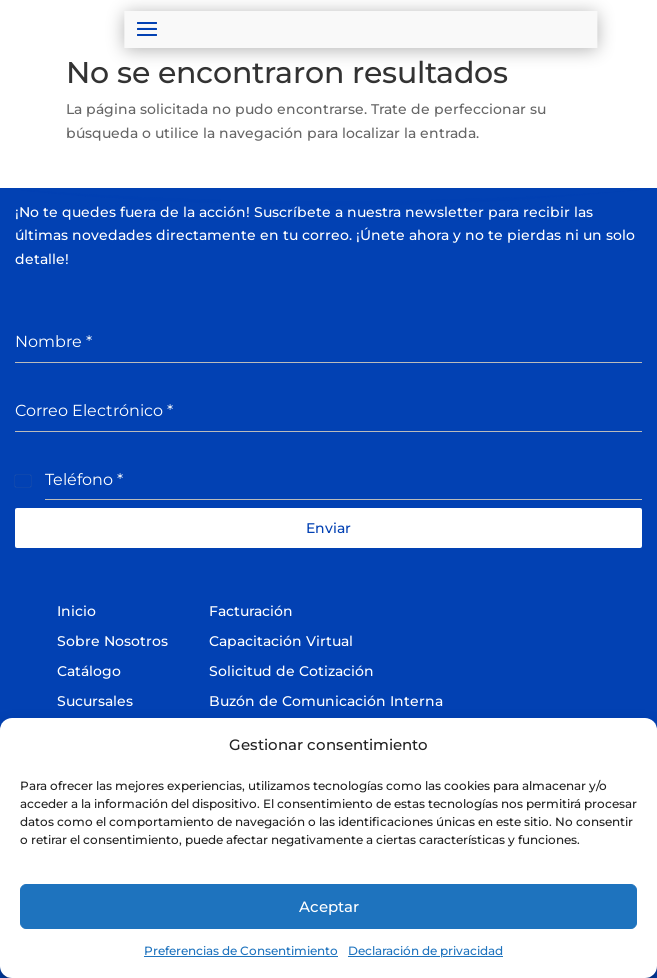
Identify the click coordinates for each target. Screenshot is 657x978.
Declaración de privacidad (425, 950)
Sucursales (95, 701)
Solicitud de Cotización (291, 671)
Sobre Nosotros (112, 641)
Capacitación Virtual (281, 641)
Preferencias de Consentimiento (241, 950)
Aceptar (329, 906)
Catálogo (89, 671)
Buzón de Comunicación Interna (326, 701)
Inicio (76, 611)
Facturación (251, 611)
